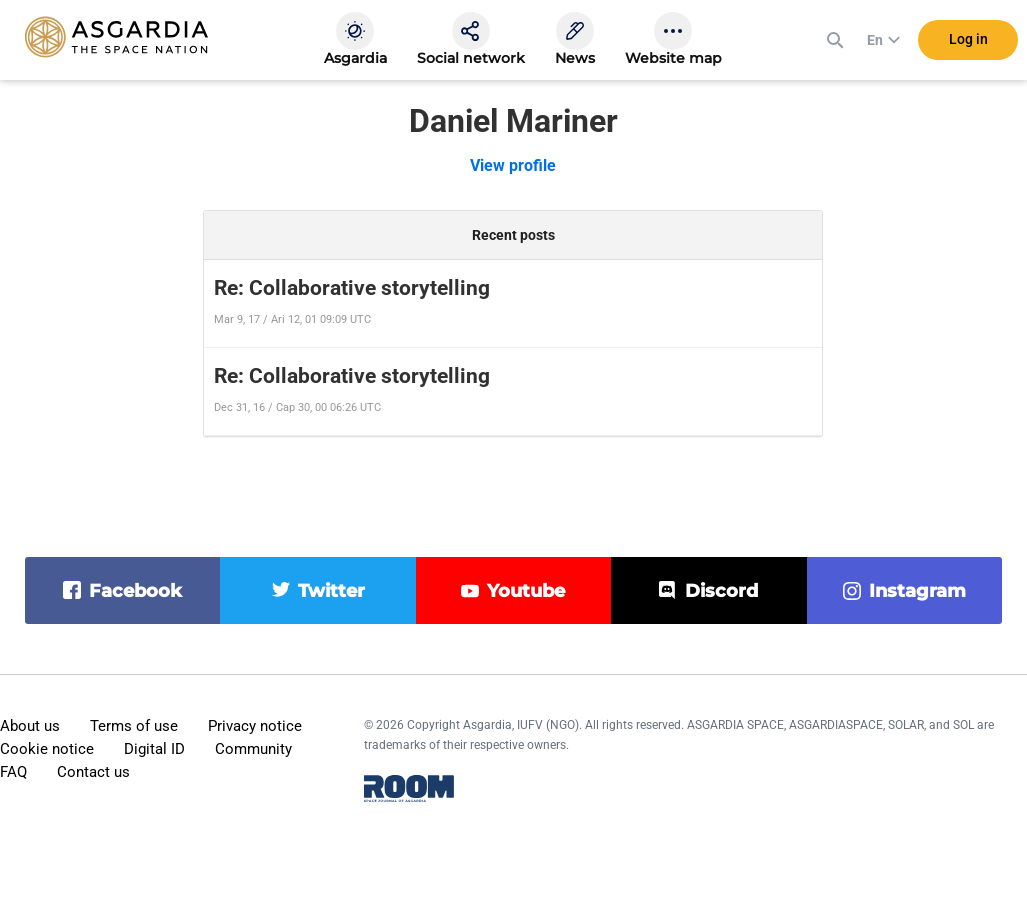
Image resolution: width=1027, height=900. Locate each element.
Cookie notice (47, 749)
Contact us (93, 772)
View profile (513, 165)
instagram (917, 591)
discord (721, 591)
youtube (526, 591)
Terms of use (134, 726)
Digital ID (154, 749)
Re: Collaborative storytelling (352, 288)
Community (253, 749)
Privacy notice (255, 726)
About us (30, 726)
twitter (331, 591)
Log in (968, 39)
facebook (135, 591)
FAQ (13, 772)
